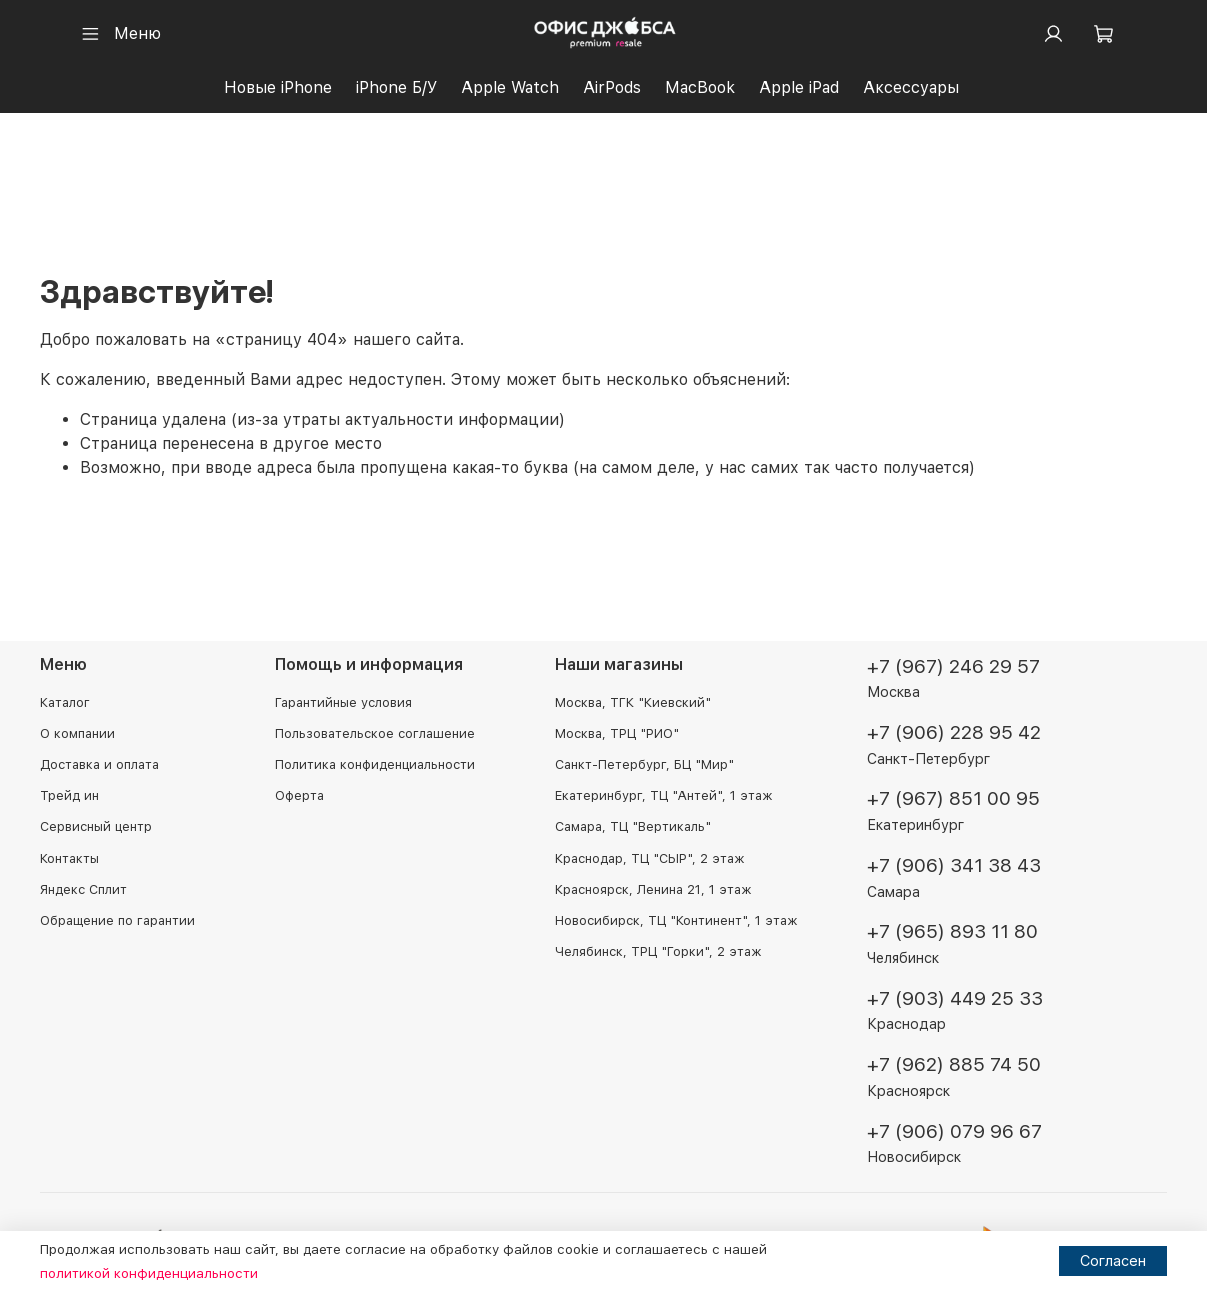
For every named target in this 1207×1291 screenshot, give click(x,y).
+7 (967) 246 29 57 (953, 666)
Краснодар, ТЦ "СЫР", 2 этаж (649, 858)
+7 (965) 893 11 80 (952, 931)
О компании (77, 733)
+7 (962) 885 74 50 (954, 1064)
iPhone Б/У (396, 87)
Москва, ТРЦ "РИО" (617, 733)
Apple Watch (510, 87)
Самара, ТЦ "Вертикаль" (633, 826)
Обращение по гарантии (117, 920)
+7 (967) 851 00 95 (953, 798)
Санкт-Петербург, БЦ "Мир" (644, 764)
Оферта (299, 795)
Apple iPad (799, 87)
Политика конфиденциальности (375, 764)
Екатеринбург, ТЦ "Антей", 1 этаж (663, 795)
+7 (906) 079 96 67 (954, 1131)
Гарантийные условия (343, 702)
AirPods (612, 87)
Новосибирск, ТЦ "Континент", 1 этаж (676, 920)
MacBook (700, 87)
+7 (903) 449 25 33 (955, 998)
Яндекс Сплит (83, 889)
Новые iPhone (278, 87)
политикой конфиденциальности (149, 1273)
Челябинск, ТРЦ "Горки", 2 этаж (658, 951)
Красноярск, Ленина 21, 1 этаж (653, 889)
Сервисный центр (96, 826)
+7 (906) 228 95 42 (954, 732)
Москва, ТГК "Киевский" (633, 702)
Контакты (69, 858)
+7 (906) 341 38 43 (954, 865)
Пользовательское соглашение (375, 733)
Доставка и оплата (99, 764)
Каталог (65, 702)
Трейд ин (69, 795)
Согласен (1113, 1260)
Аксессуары (911, 87)
